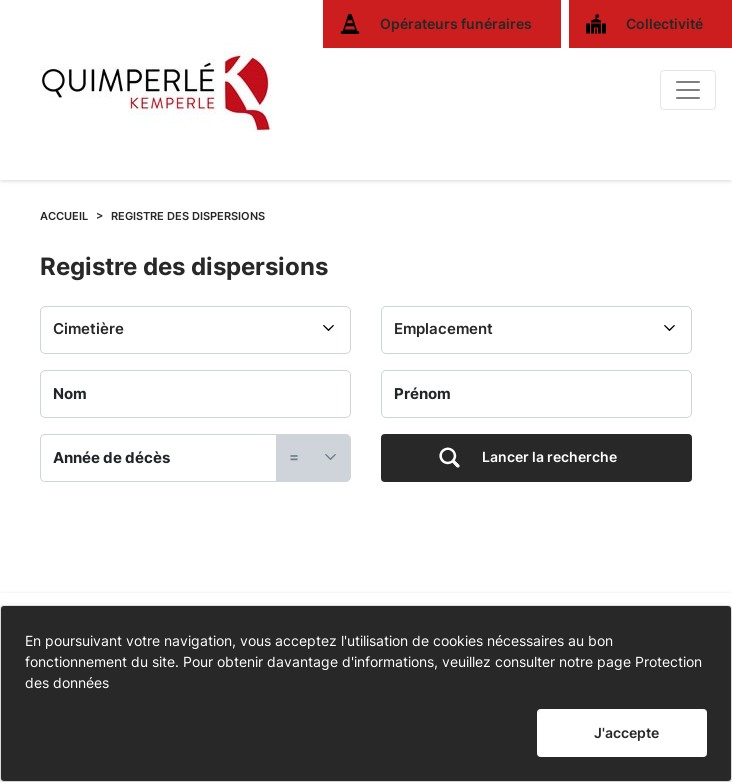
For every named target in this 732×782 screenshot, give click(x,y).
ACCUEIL (64, 216)
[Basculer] (688, 90)
